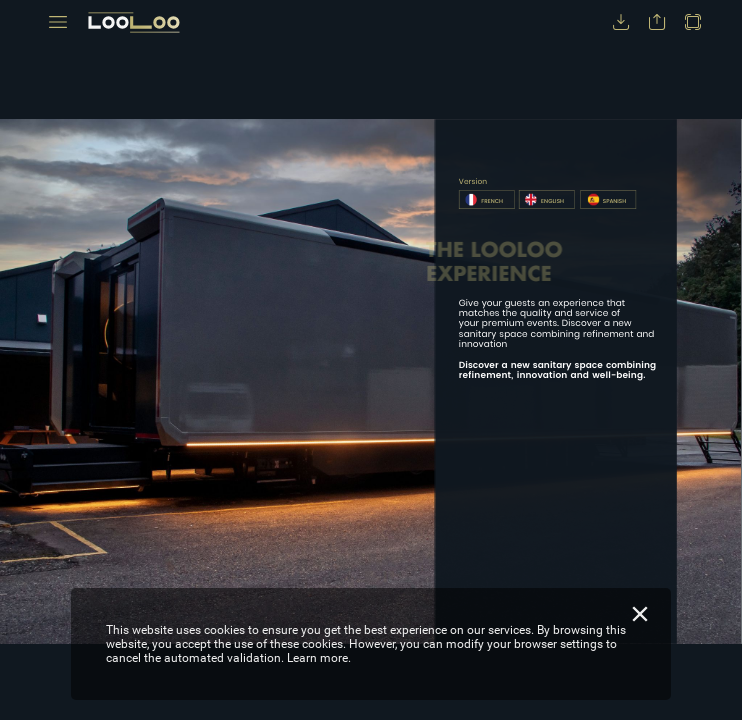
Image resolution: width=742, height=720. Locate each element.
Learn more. (319, 658)
